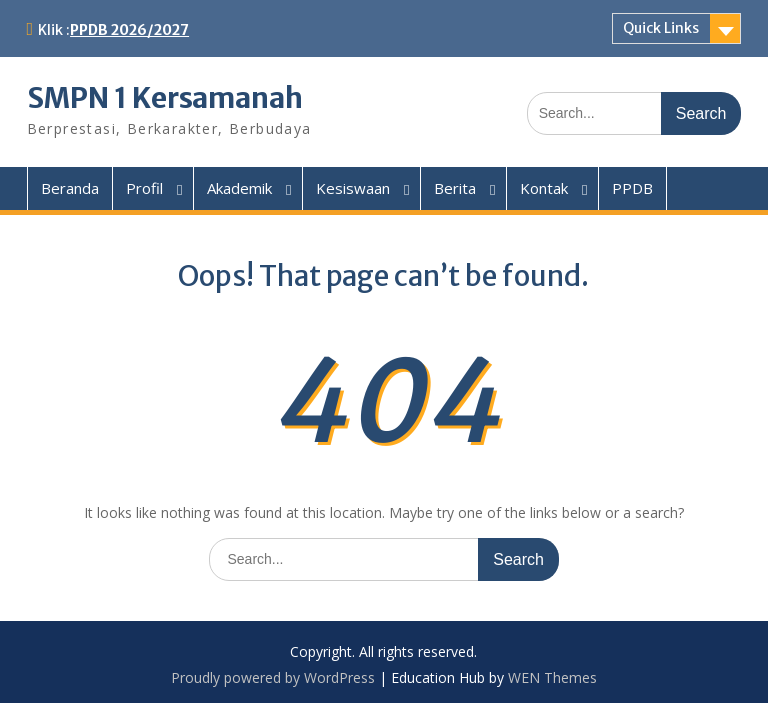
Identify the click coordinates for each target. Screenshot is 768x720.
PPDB (632, 188)
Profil (144, 188)
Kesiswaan (353, 188)
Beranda (70, 188)
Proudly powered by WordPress (273, 677)
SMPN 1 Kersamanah (165, 98)
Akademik (239, 188)
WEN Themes (552, 677)
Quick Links (661, 28)
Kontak (544, 188)
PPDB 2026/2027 (129, 30)
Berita (455, 188)
